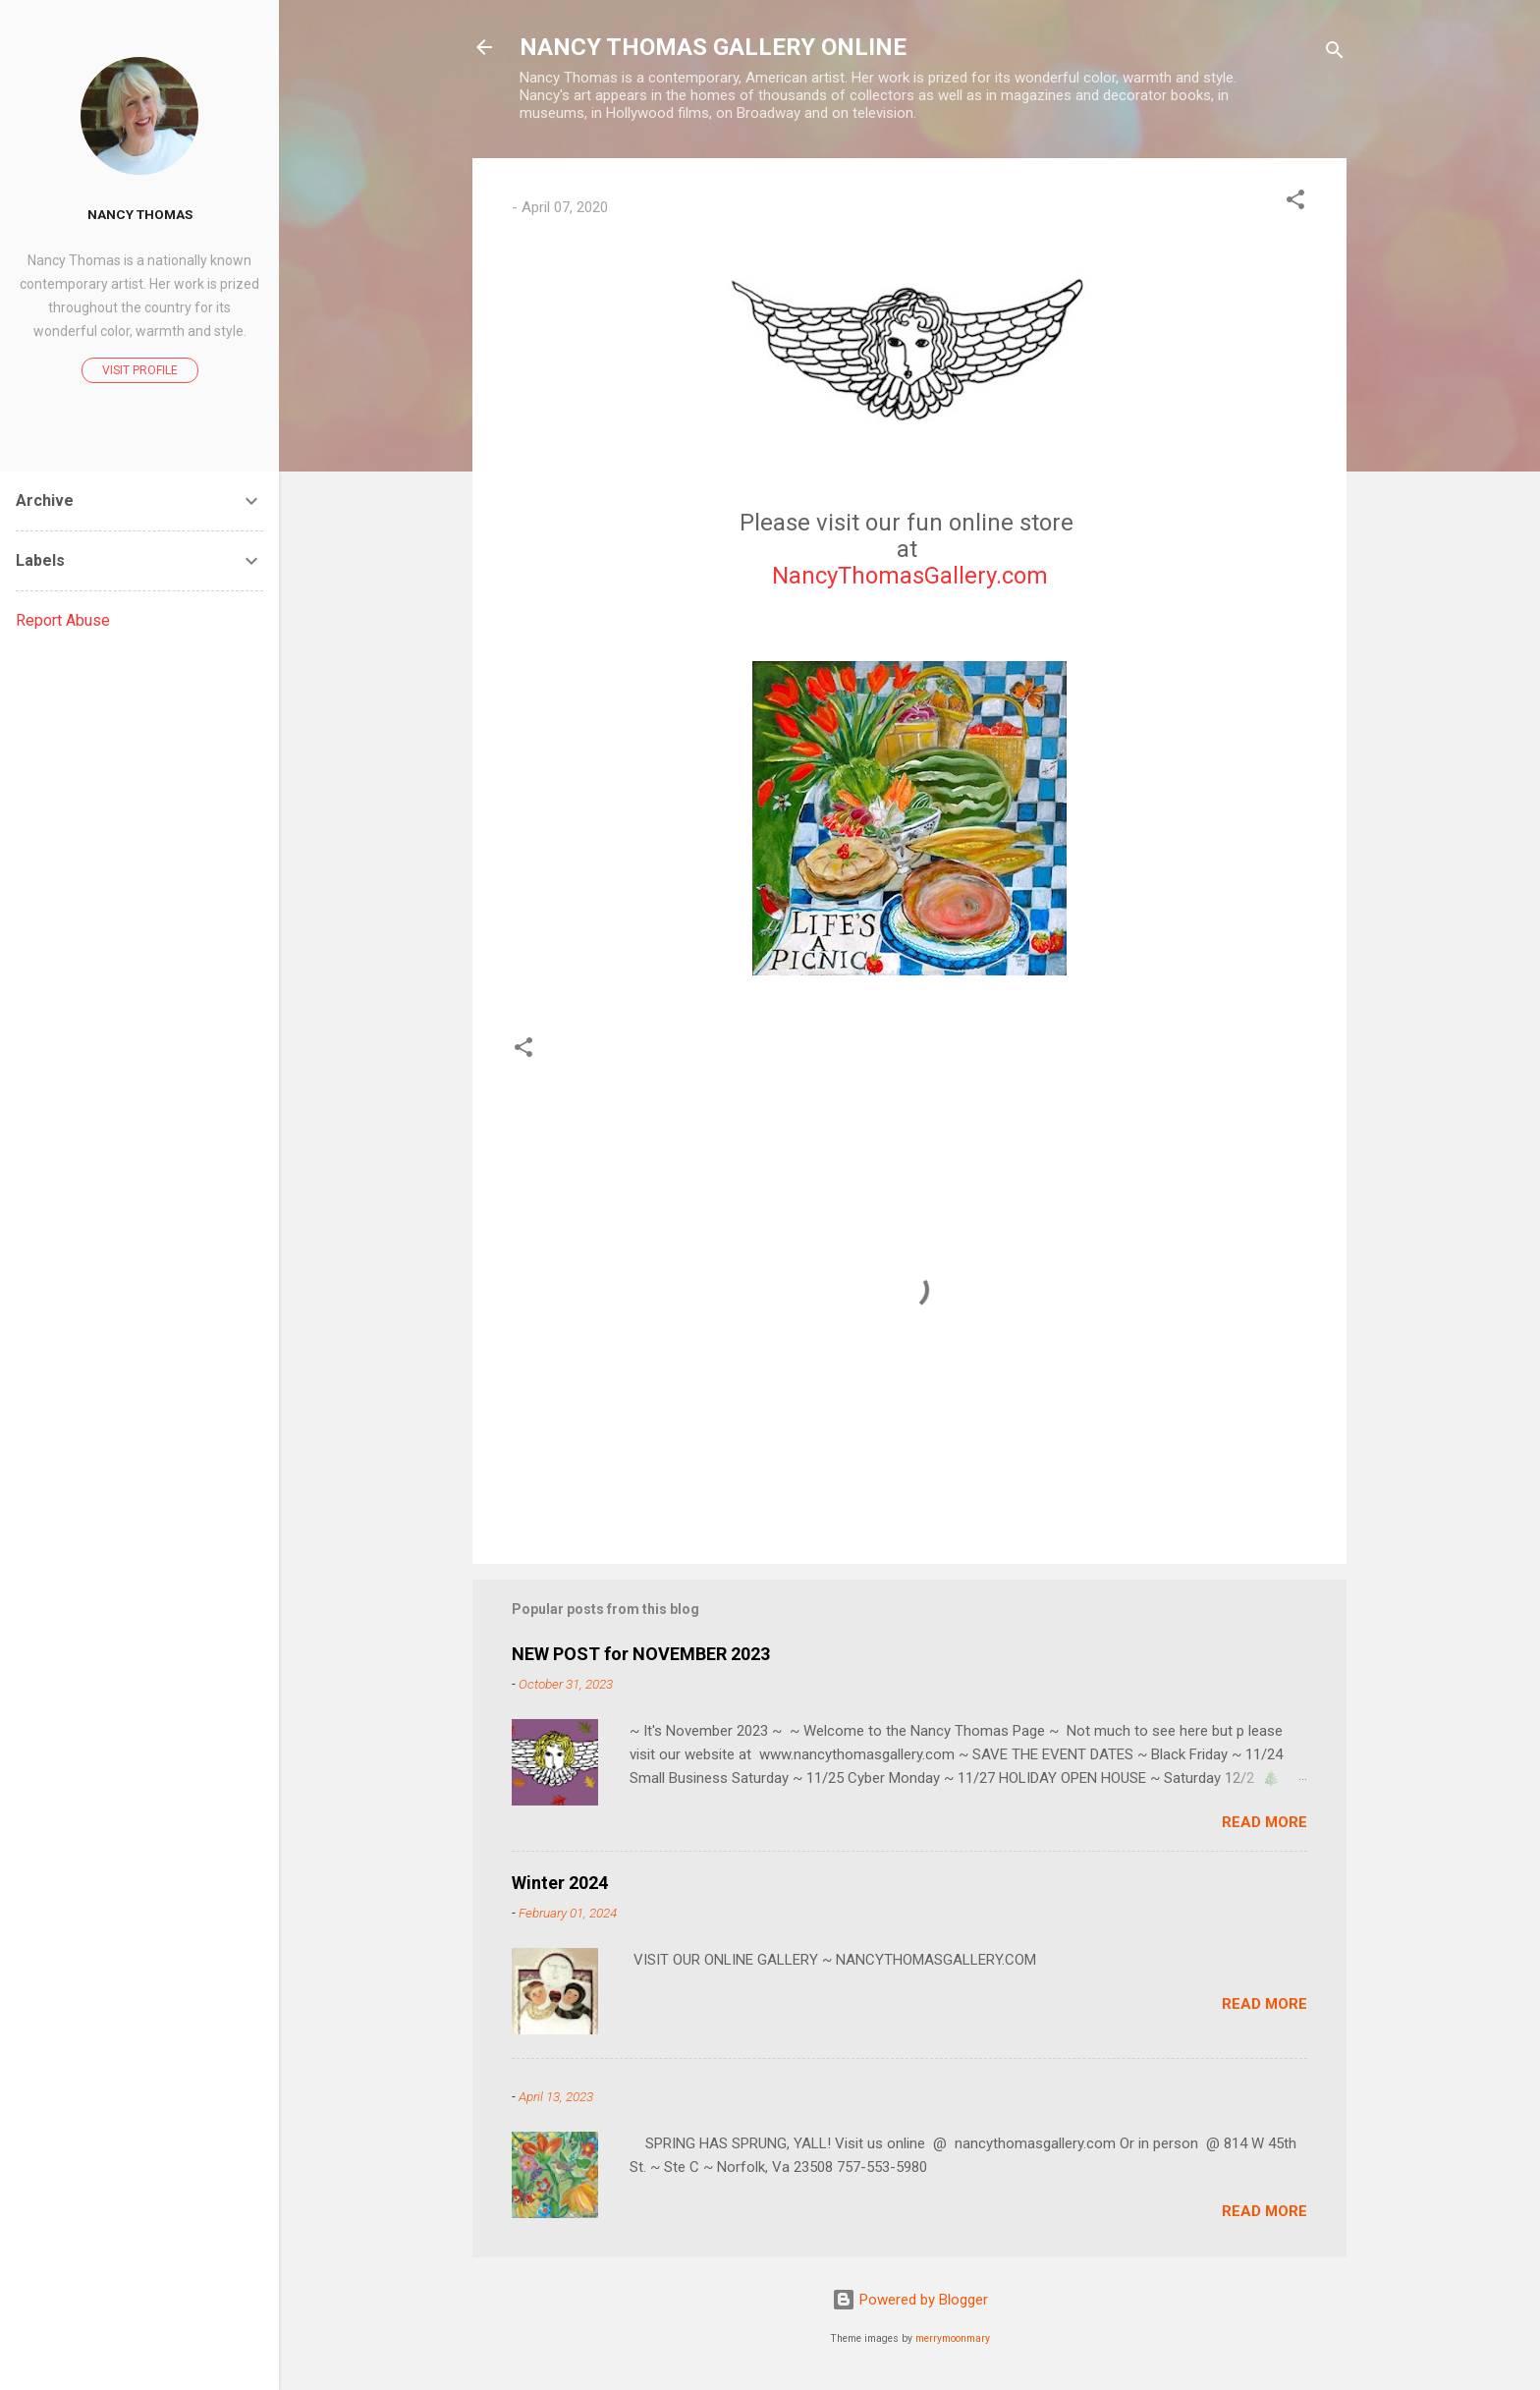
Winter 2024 (560, 1882)
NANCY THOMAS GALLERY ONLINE (713, 47)
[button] (1295, 203)
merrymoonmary (952, 2338)
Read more (1264, 1822)
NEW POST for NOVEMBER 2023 (641, 1653)
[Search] (1335, 53)
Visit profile (140, 370)
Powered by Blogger (910, 2299)
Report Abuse (63, 620)
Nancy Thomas (139, 214)
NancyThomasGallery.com (910, 575)
